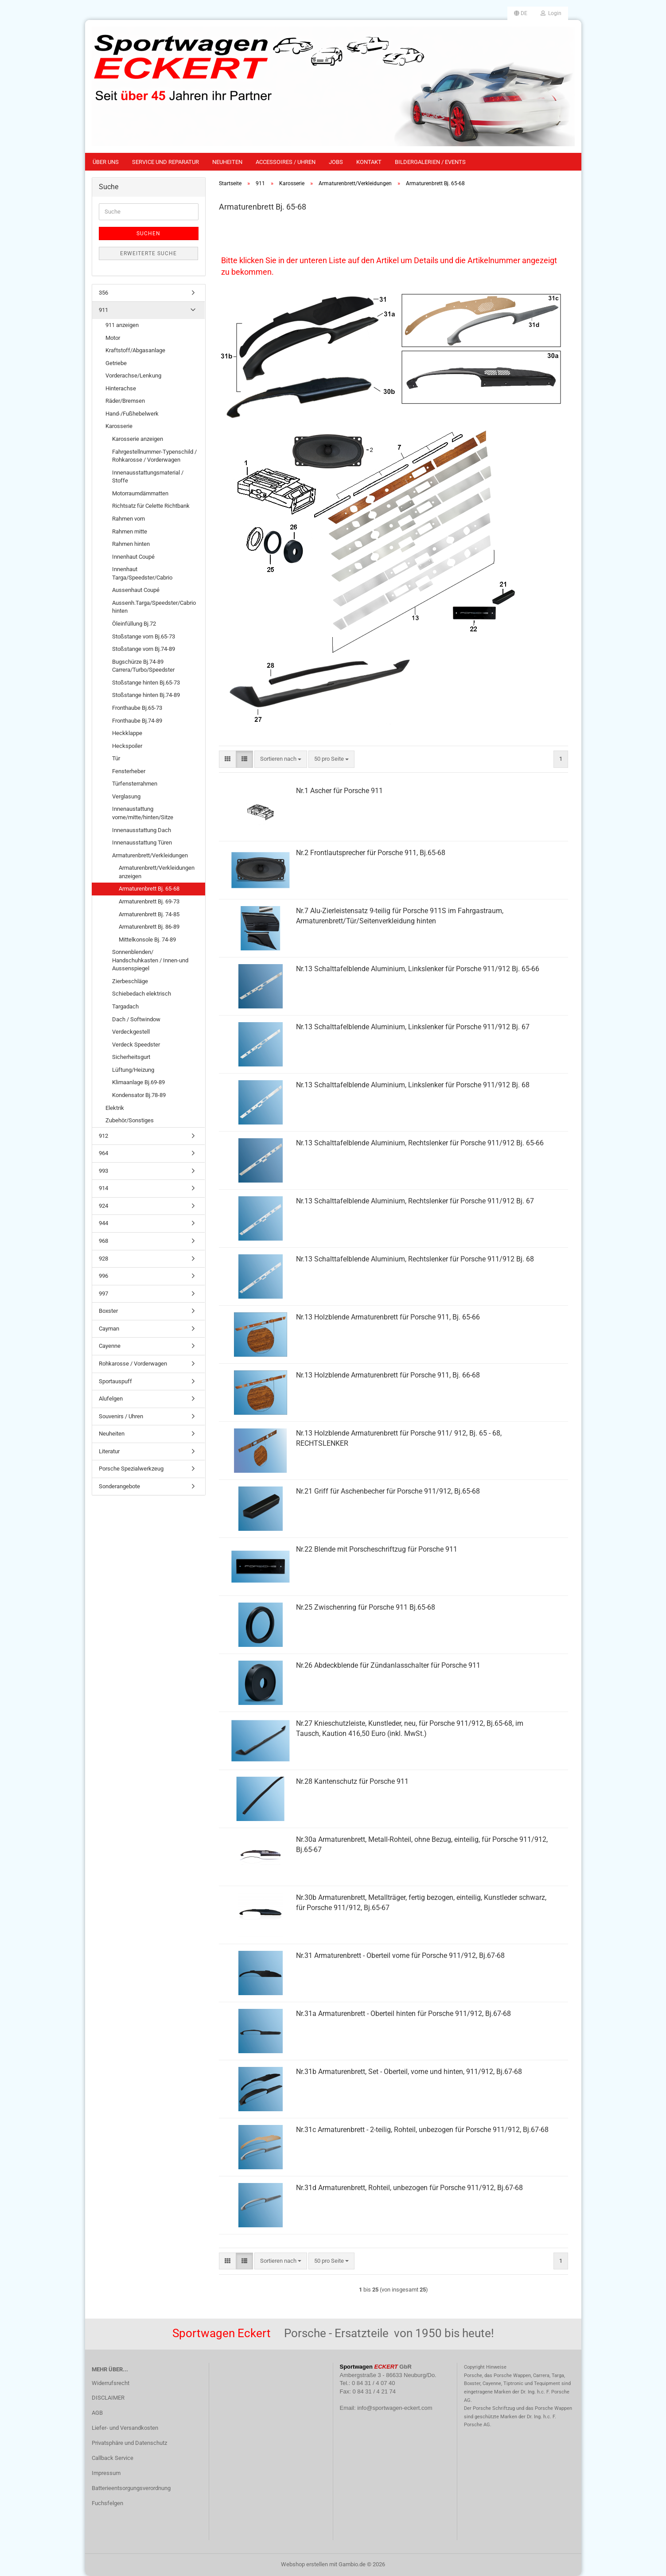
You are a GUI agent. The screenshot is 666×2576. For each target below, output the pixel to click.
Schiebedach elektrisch (141, 993)
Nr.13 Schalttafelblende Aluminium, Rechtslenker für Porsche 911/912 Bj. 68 (415, 1259)
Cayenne (110, 1345)
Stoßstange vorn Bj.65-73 (143, 636)
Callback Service (112, 2458)
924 (103, 1205)
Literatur (109, 1451)
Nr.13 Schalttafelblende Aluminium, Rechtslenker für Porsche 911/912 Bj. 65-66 (420, 1143)
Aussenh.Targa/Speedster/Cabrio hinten (154, 607)
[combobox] (280, 759)
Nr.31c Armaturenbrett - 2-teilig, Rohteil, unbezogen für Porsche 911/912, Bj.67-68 (422, 2129)
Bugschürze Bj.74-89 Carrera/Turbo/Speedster (143, 665)
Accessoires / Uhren (285, 162)
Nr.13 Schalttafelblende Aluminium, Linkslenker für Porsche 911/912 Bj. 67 (413, 1027)
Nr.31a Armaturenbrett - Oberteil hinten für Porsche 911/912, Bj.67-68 (403, 2013)
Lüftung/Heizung (133, 1069)
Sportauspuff (115, 1381)
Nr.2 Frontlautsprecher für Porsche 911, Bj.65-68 (370, 852)
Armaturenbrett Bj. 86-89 (149, 926)
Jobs (336, 162)
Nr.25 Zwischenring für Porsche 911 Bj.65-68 (365, 1607)
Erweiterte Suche (148, 253)
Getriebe (116, 363)
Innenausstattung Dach (141, 830)
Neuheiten (227, 162)
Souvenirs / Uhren (121, 1416)
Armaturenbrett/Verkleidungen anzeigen (157, 871)
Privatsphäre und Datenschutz (129, 2443)
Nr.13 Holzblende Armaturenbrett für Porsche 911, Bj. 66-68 (388, 1375)
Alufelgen (111, 1398)
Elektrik (114, 1108)
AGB (97, 2412)
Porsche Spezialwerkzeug (131, 1468)
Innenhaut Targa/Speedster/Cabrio (142, 573)
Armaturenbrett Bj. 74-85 (149, 914)
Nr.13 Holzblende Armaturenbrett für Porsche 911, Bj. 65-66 (388, 1317)
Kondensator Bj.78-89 (139, 1095)
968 (103, 1240)
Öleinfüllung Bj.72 (134, 623)
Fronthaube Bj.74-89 (137, 720)
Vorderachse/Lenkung (133, 375)
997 (103, 1293)
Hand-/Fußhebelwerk (132, 413)
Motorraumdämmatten (140, 493)
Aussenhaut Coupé (136, 590)
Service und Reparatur (165, 162)
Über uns (106, 162)
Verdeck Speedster (136, 1044)
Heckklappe (127, 733)
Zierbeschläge (130, 981)
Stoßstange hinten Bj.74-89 (146, 695)
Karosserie (118, 426)
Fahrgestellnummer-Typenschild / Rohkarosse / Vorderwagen (154, 455)
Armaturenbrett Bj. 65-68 (149, 888)
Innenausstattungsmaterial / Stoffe (147, 476)
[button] (520, 13)
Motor (112, 338)
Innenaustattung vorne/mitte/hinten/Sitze (142, 813)
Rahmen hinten (131, 544)
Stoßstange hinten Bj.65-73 (146, 682)
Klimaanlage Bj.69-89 (138, 1082)
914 (103, 1188)
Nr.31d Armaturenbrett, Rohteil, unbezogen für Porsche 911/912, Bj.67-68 (409, 2187)
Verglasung (126, 796)
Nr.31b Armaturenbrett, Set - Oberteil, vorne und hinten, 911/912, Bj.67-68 (409, 2071)
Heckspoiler (127, 746)
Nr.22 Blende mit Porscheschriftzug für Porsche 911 (376, 1549)
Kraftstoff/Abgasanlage (135, 350)
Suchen (148, 233)
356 (103, 292)
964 (103, 1153)
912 (103, 1135)
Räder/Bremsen (125, 400)
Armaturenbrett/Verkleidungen (150, 855)
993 (103, 1170)
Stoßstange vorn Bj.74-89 (143, 649)
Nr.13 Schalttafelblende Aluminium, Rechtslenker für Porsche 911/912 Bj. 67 (415, 1201)
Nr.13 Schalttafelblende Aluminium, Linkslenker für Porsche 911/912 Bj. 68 (413, 1085)
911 (103, 310)
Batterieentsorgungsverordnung (131, 2488)
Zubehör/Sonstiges (129, 1120)
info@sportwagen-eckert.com (394, 2408)
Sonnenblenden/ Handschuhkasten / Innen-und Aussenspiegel (150, 960)
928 (103, 1258)
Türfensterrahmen (134, 783)
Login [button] (551, 13)
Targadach (125, 1006)
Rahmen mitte (129, 531)
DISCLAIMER (108, 2397)
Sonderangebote (119, 1486)
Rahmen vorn (128, 518)
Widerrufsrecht (110, 2383)
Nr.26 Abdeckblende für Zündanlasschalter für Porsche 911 (388, 1665)
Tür (116, 758)
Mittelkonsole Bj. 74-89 (147, 939)
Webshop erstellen (304, 2564)
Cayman (109, 1328)
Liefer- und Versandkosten (125, 2427)
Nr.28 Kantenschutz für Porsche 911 (352, 1781)
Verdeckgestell (131, 1031)
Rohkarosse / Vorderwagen (133, 1363)
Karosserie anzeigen (137, 439)
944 (103, 1223)
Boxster (108, 1310)
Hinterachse (120, 388)
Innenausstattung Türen (142, 842)
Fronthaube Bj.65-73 (137, 707)
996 (103, 1275)
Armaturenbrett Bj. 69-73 (149, 901)
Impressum (106, 2473)
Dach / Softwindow (136, 1019)
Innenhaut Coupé (133, 556)
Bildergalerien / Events (430, 162)
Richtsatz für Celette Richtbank (151, 505)
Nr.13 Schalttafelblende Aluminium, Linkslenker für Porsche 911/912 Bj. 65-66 (417, 969)
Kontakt (369, 162)
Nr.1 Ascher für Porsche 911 (339, 790)
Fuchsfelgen (107, 2503)
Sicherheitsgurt (131, 1057)
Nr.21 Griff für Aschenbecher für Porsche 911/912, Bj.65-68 (388, 1491)
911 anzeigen (122, 325)
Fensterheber (128, 771)
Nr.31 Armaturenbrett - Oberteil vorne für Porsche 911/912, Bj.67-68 (400, 1955)
